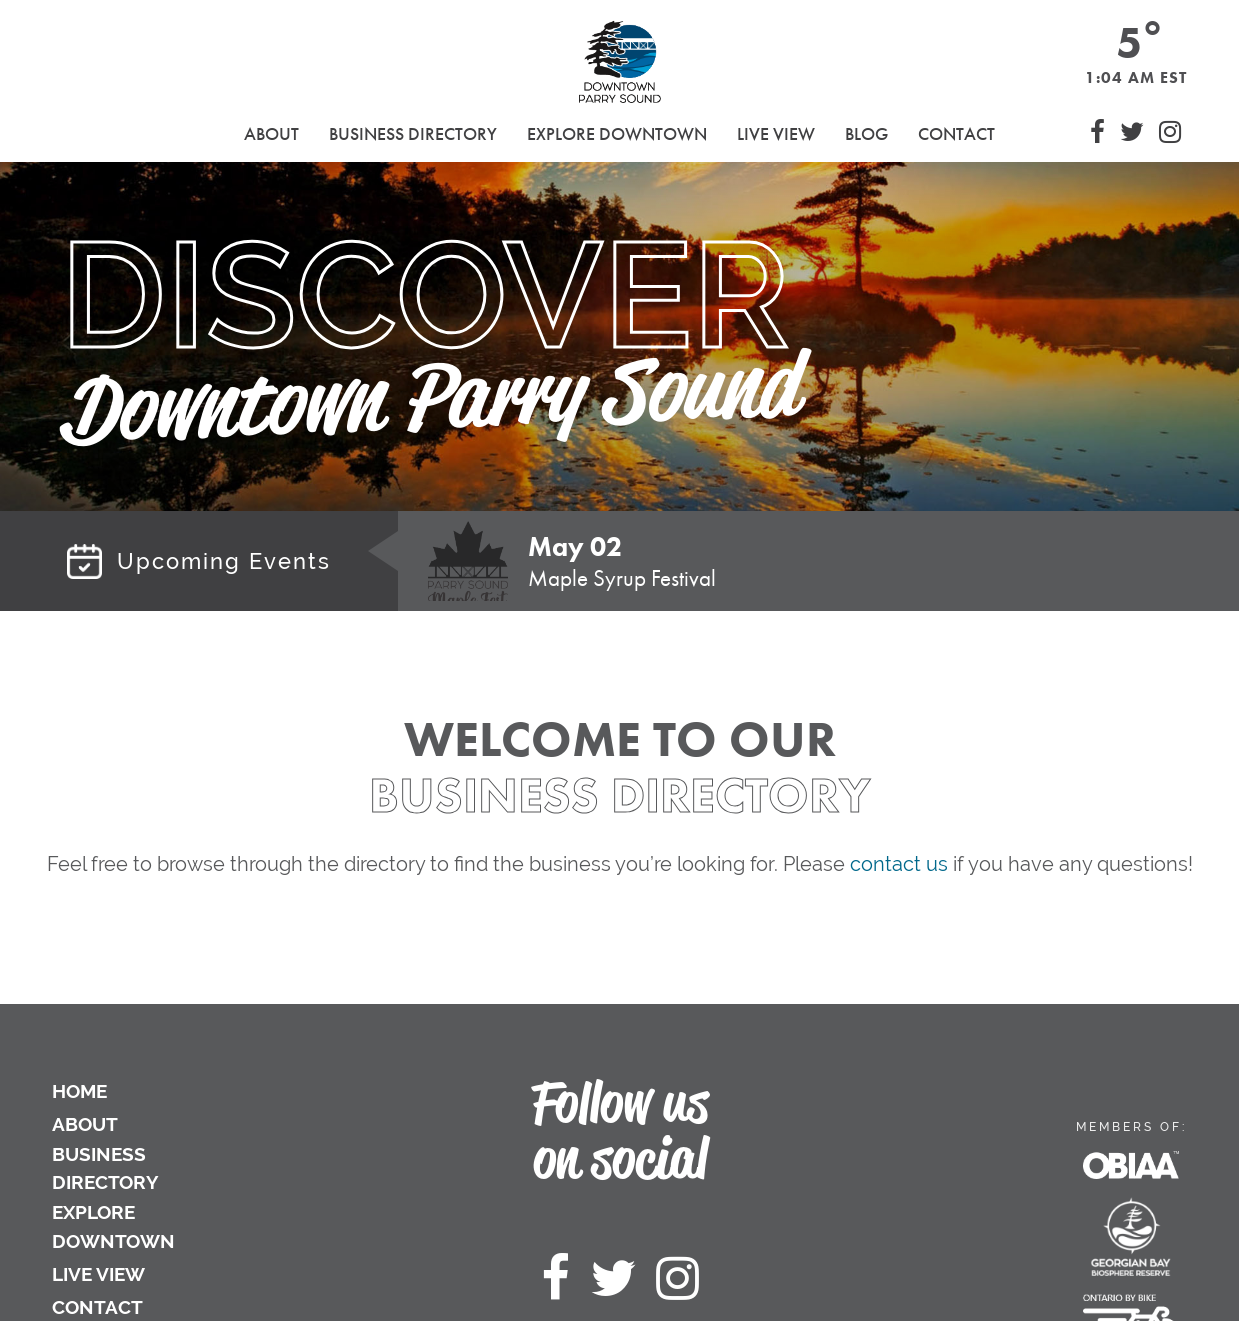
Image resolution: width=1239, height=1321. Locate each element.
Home (79, 1091)
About (85, 1124)
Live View (776, 133)
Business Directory (105, 1168)
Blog (866, 133)
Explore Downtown (113, 1226)
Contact (956, 133)
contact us (899, 864)
